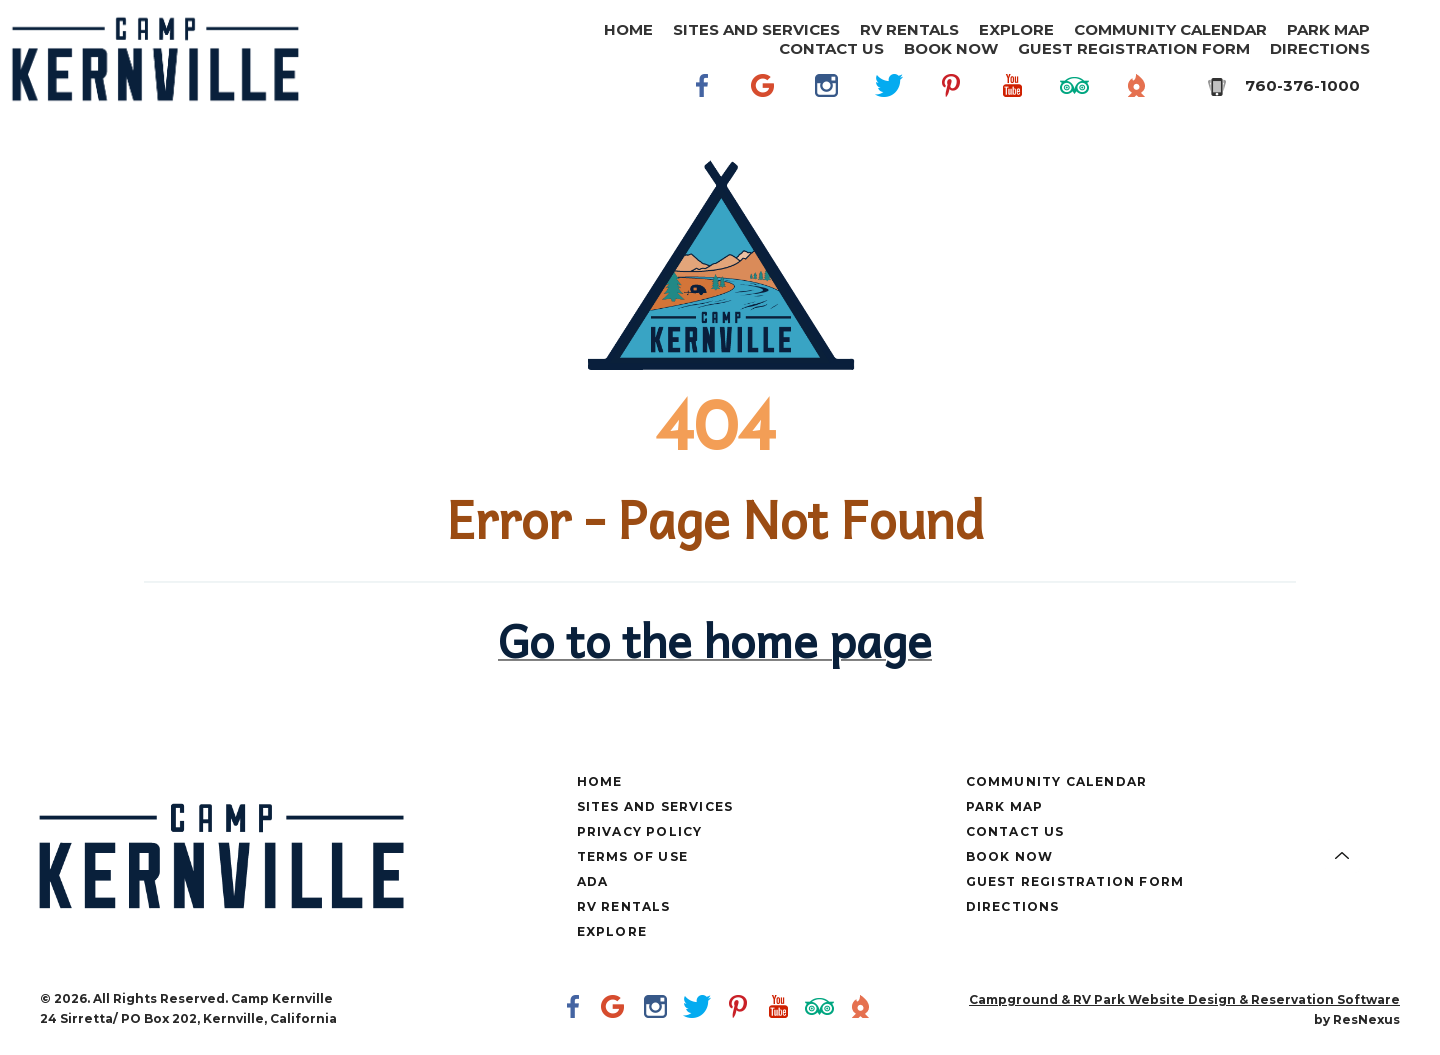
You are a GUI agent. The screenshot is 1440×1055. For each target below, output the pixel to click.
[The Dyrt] (1137, 85)
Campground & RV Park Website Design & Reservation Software (1184, 999)
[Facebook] (703, 85)
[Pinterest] (951, 85)
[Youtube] (1013, 85)
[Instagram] (827, 85)
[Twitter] (889, 85)
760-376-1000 (1302, 85)
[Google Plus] (765, 85)
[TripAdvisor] (1075, 85)
